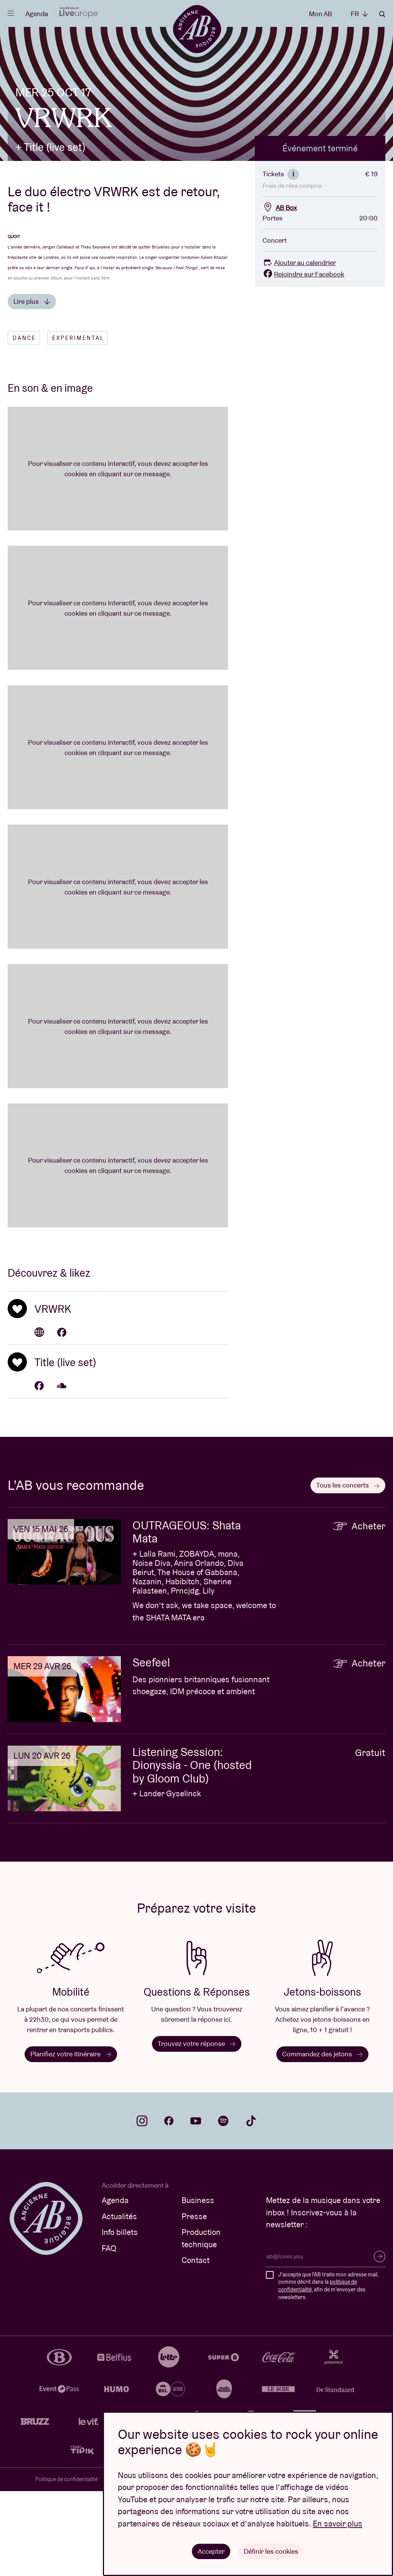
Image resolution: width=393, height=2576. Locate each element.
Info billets (120, 2317)
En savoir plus (337, 2523)
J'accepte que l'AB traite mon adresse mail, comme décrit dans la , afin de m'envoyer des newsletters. (328, 2370)
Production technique (201, 2323)
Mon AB (320, 13)
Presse (194, 2301)
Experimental (78, 422)
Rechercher (382, 14)
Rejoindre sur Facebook (303, 358)
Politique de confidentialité (66, 2564)
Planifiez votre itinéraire (70, 2138)
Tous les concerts (348, 1569)
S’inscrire (379, 2341)
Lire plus (31, 385)
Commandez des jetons (322, 2138)
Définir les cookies (271, 2550)
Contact (196, 2345)
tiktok (251, 2205)
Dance (24, 422)
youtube (195, 2205)
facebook (168, 2205)
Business (198, 2285)
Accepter (211, 2550)
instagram (142, 2205)
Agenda (36, 13)
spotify (223, 2205)
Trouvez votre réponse (197, 2128)
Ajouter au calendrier (299, 347)
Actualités (119, 2301)
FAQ (109, 2333)
